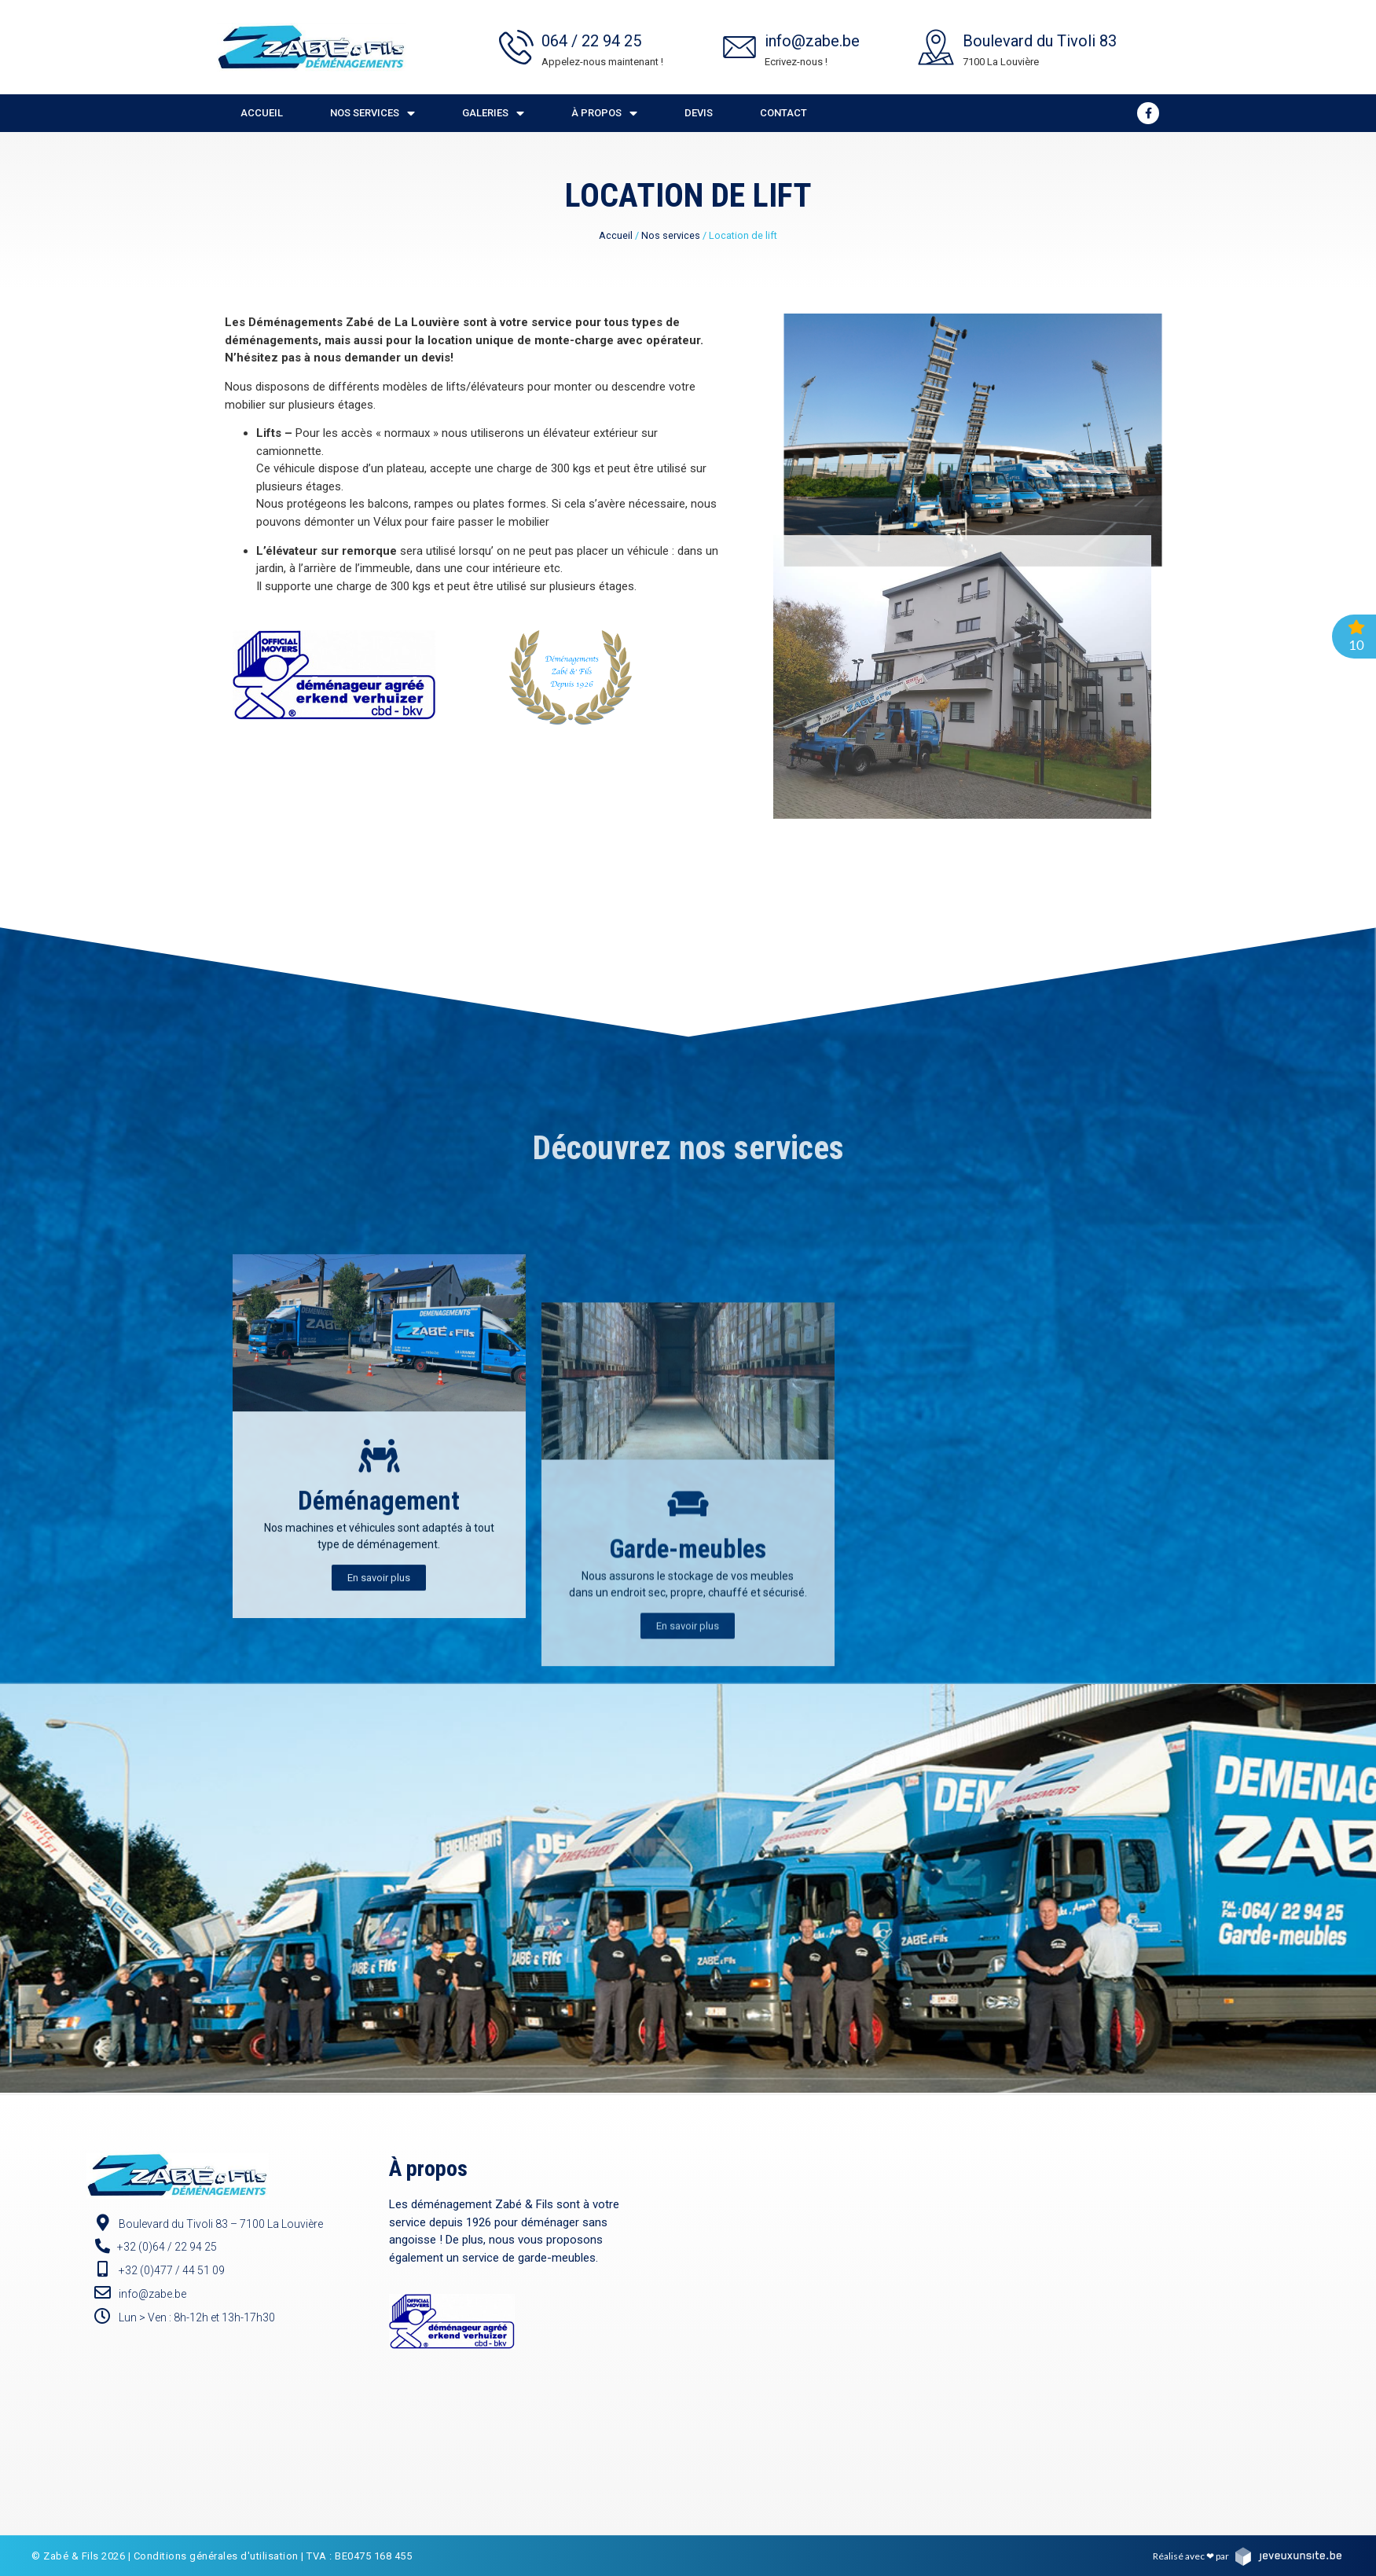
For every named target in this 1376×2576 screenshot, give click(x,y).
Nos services (372, 113)
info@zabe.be (812, 40)
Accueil (261, 113)
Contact (783, 113)
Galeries (493, 113)
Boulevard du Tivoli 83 (1040, 40)
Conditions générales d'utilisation (216, 2556)
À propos (604, 113)
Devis (698, 113)
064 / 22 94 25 (591, 40)
